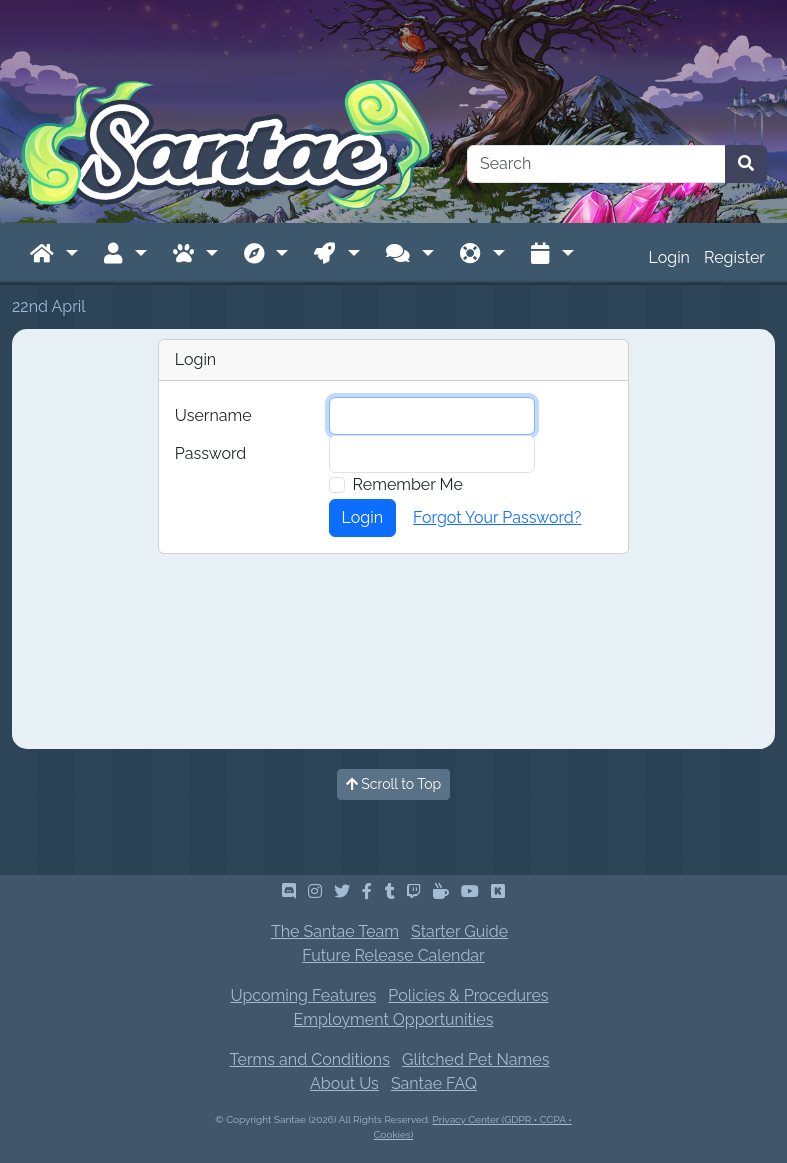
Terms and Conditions (310, 1059)
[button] (54, 254)
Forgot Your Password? (497, 517)
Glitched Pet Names (475, 1059)
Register (734, 257)
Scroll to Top (394, 784)
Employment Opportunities (394, 1019)
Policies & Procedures (468, 995)
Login (669, 257)
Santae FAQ (434, 1083)
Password (210, 453)
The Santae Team (335, 931)
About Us (344, 1083)
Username (213, 415)
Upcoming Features (303, 995)
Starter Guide (459, 931)
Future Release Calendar (393, 955)
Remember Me (408, 484)
